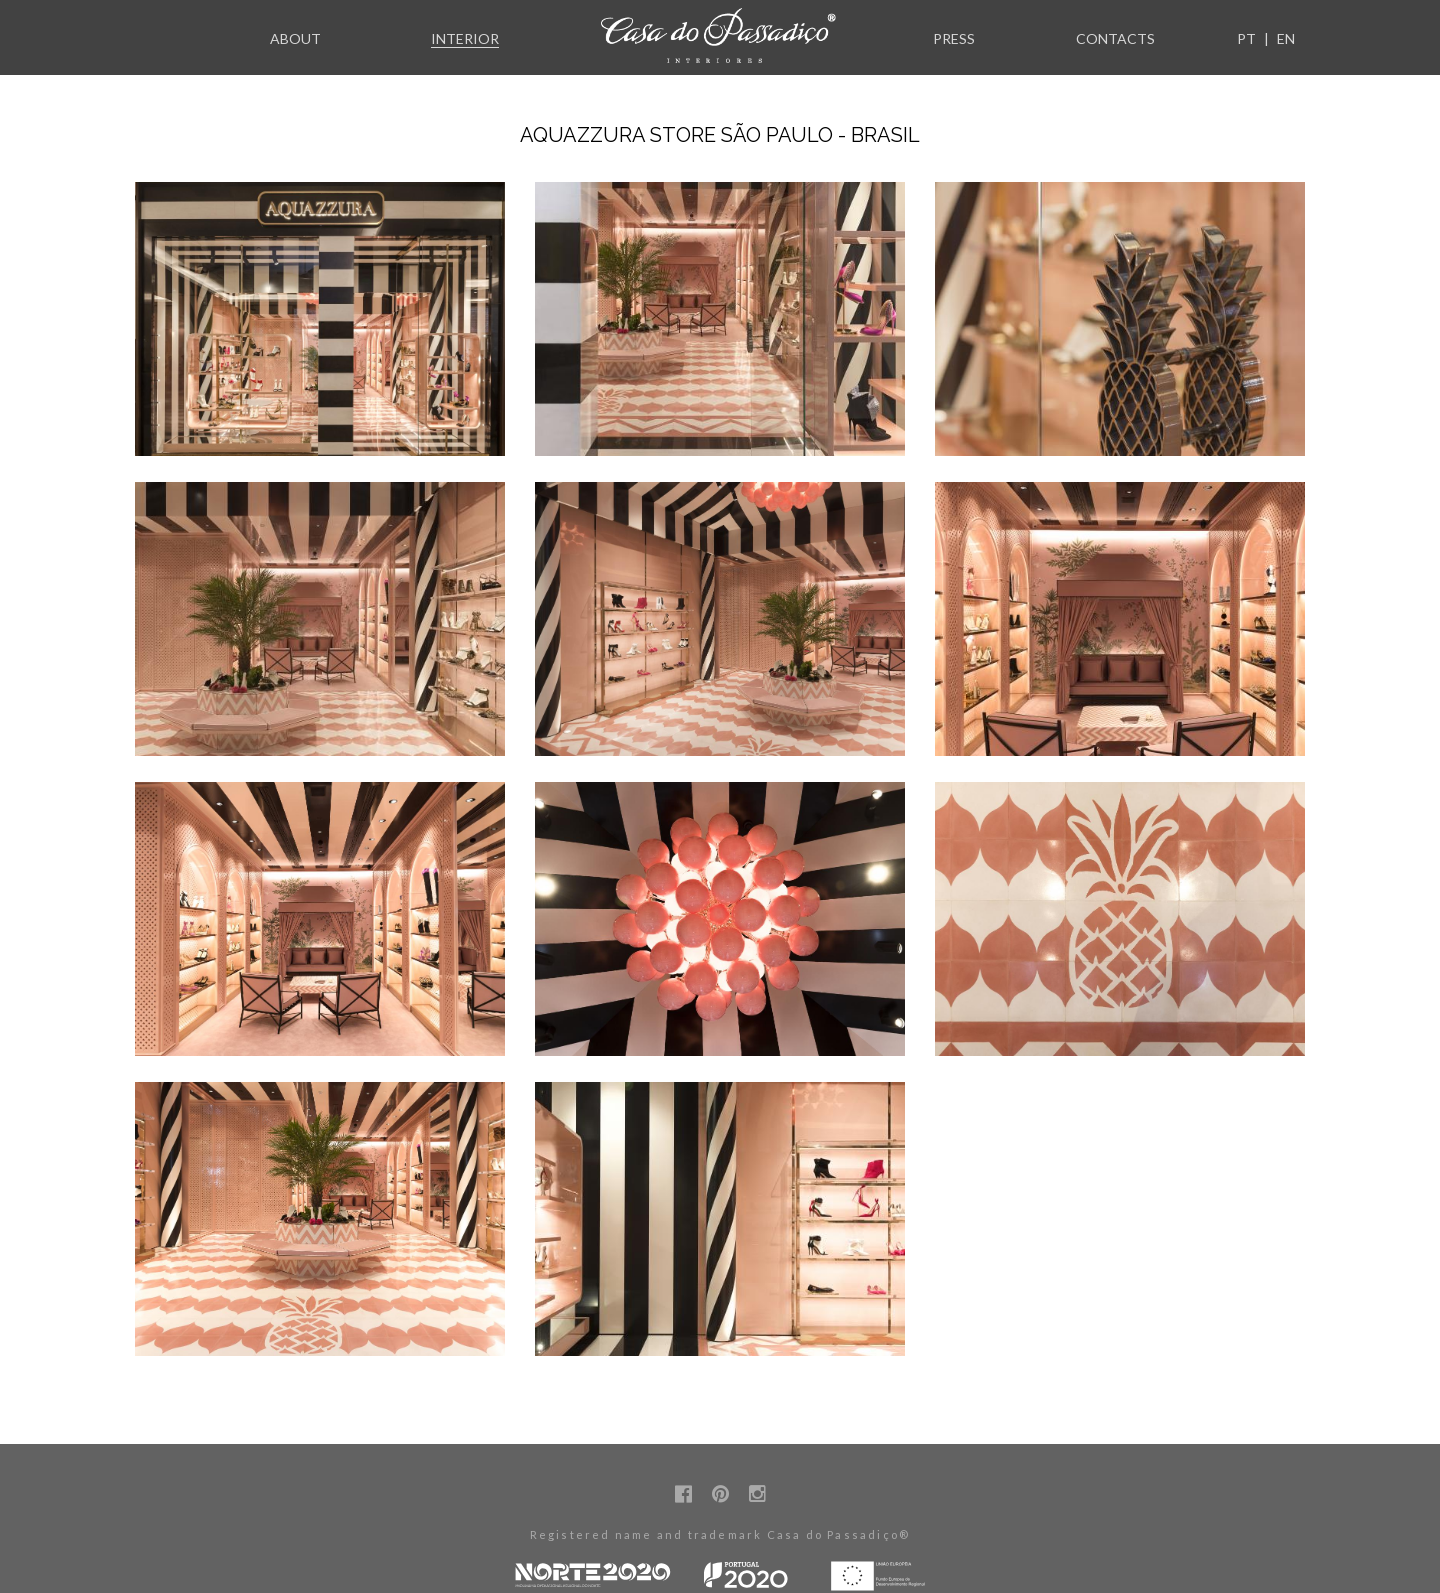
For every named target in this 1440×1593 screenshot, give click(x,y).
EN (1286, 38)
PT (1246, 38)
